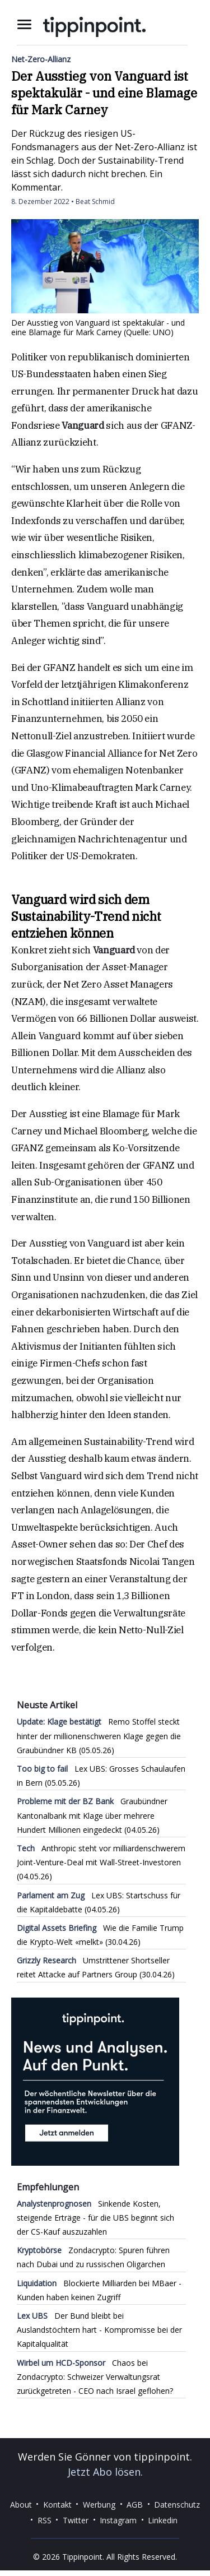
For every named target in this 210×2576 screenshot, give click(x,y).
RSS (45, 2519)
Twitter (75, 2519)
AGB (135, 2504)
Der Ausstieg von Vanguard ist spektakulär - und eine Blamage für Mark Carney (104, 93)
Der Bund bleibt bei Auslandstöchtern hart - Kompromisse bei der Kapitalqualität (99, 2329)
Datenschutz (177, 2504)
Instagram (118, 2519)
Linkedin (163, 2519)
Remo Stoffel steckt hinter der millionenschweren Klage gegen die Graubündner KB (99, 1735)
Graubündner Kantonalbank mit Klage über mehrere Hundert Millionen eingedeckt (92, 1815)
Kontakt (57, 2504)
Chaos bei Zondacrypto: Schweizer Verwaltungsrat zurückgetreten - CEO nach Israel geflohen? (95, 2376)
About (21, 2504)
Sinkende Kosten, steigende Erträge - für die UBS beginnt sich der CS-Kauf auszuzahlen (95, 2217)
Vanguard (83, 425)
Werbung (99, 2504)
